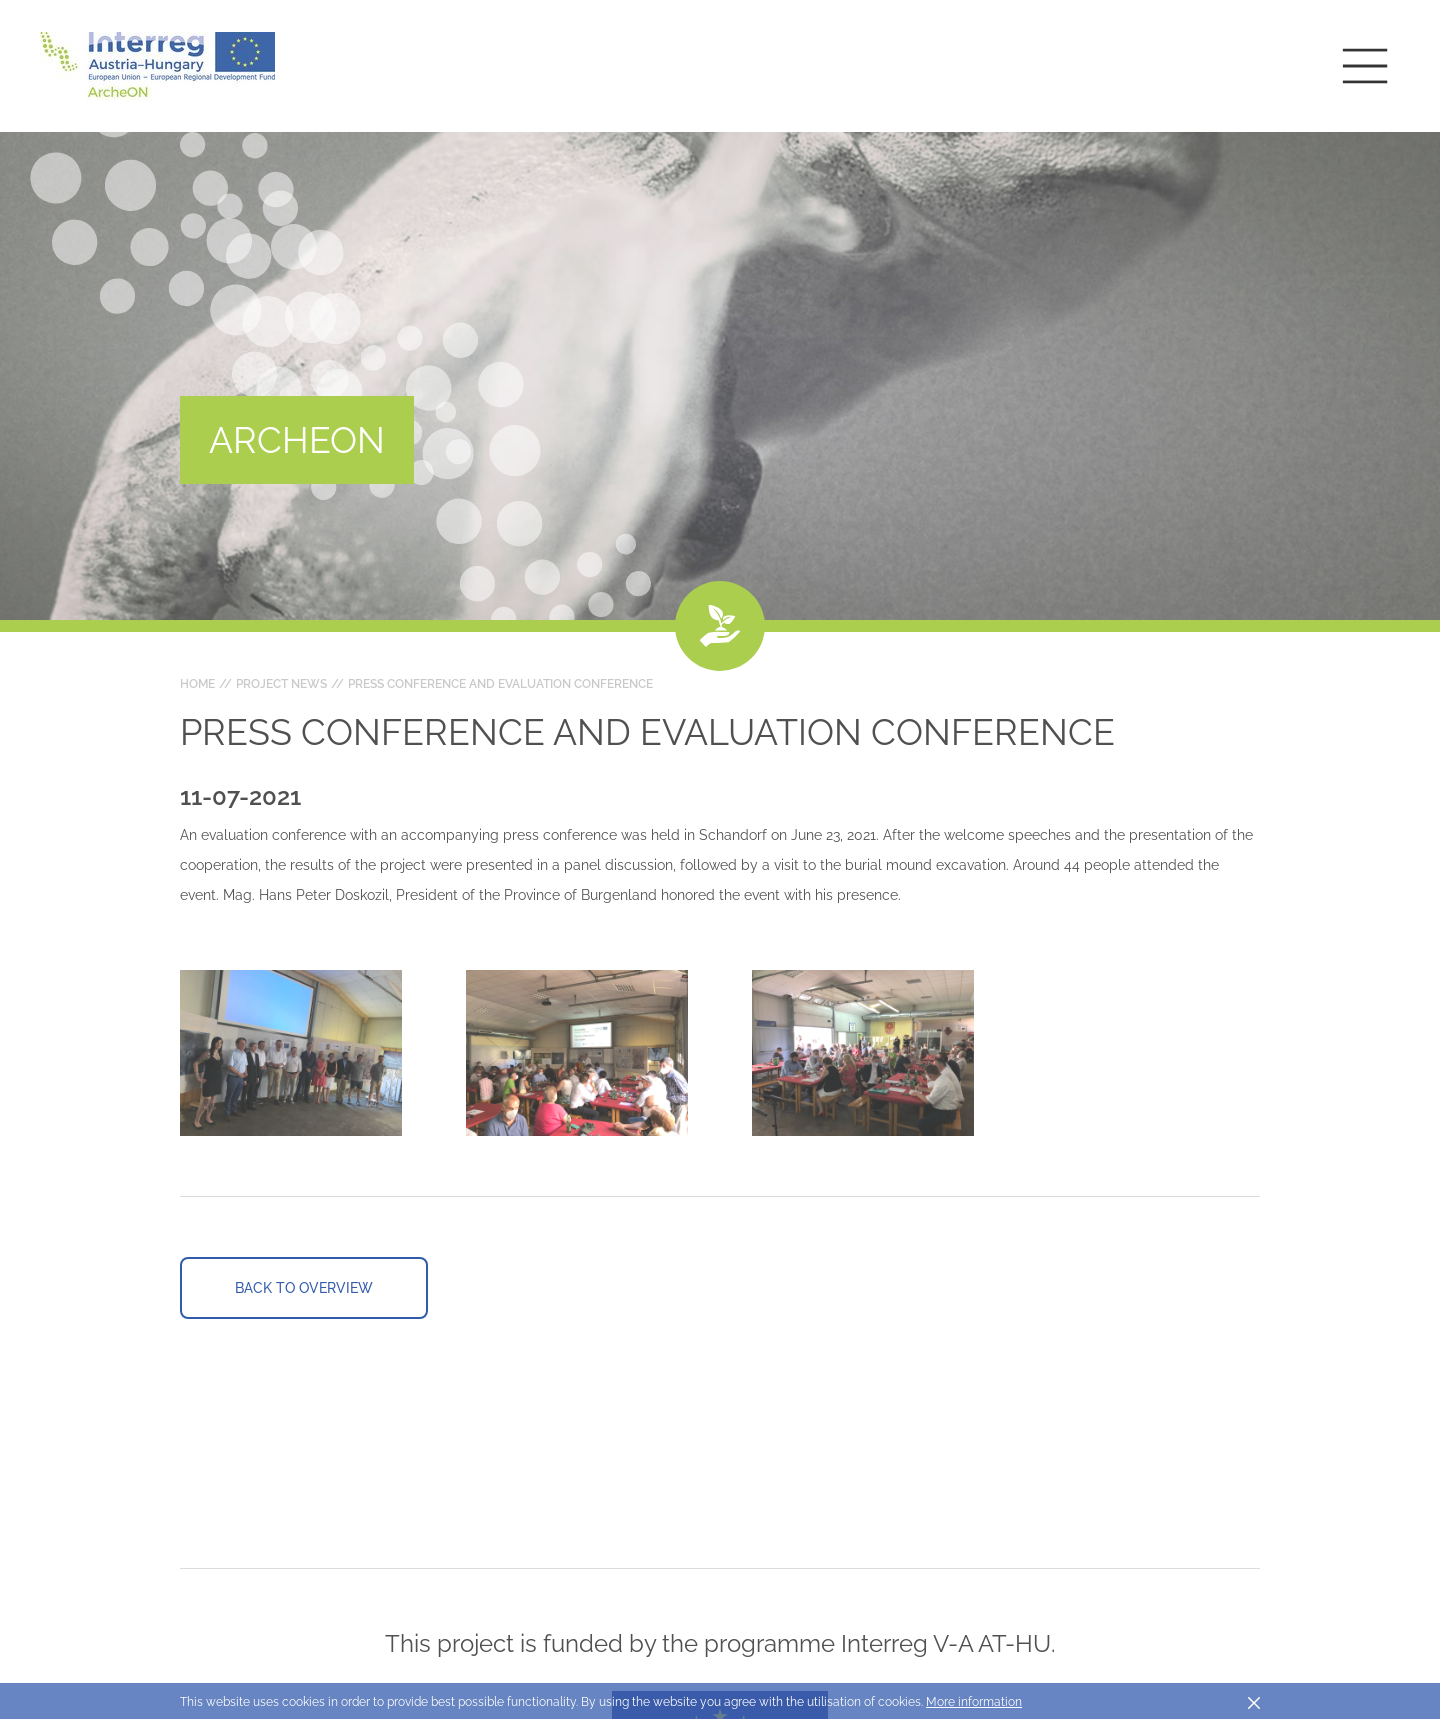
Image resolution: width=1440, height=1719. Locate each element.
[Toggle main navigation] (1365, 66)
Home (197, 684)
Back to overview (304, 1288)
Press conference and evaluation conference (500, 684)
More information (974, 1702)
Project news (281, 684)
